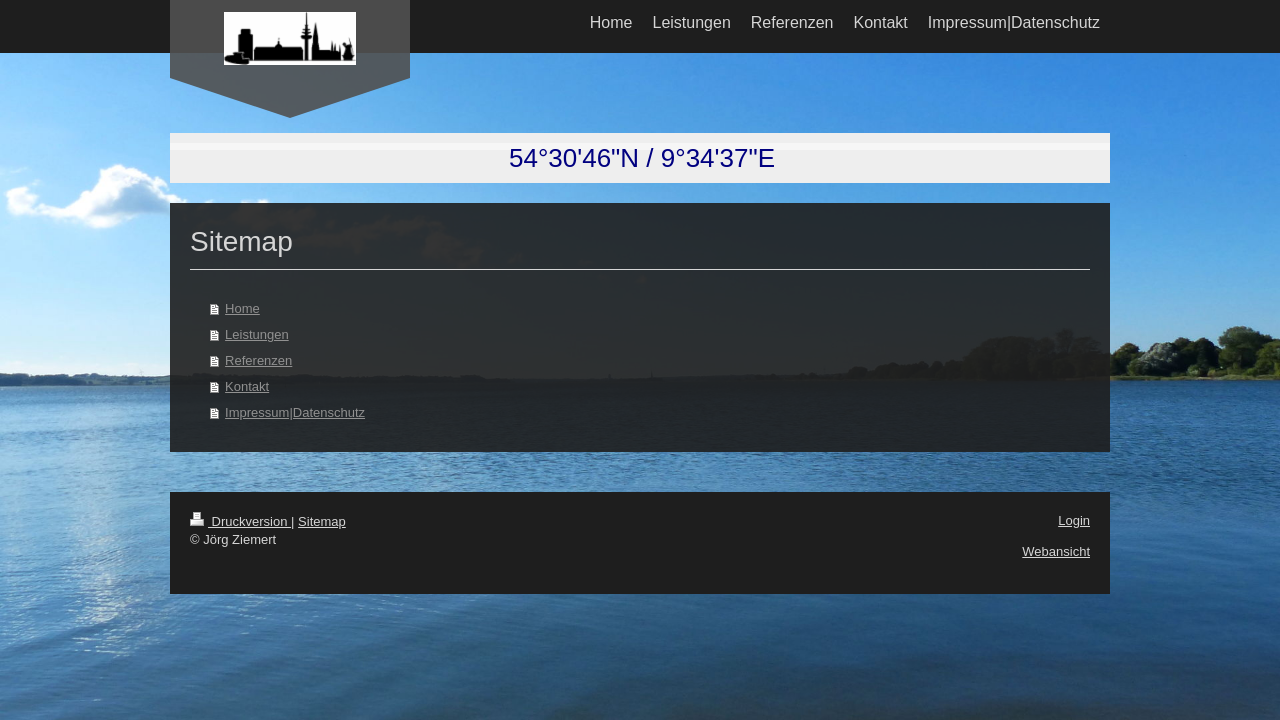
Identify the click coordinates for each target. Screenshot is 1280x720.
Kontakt (247, 386)
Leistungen (257, 334)
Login (1074, 520)
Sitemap (322, 521)
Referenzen (258, 360)
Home (242, 308)
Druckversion (240, 521)
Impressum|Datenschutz (295, 412)
